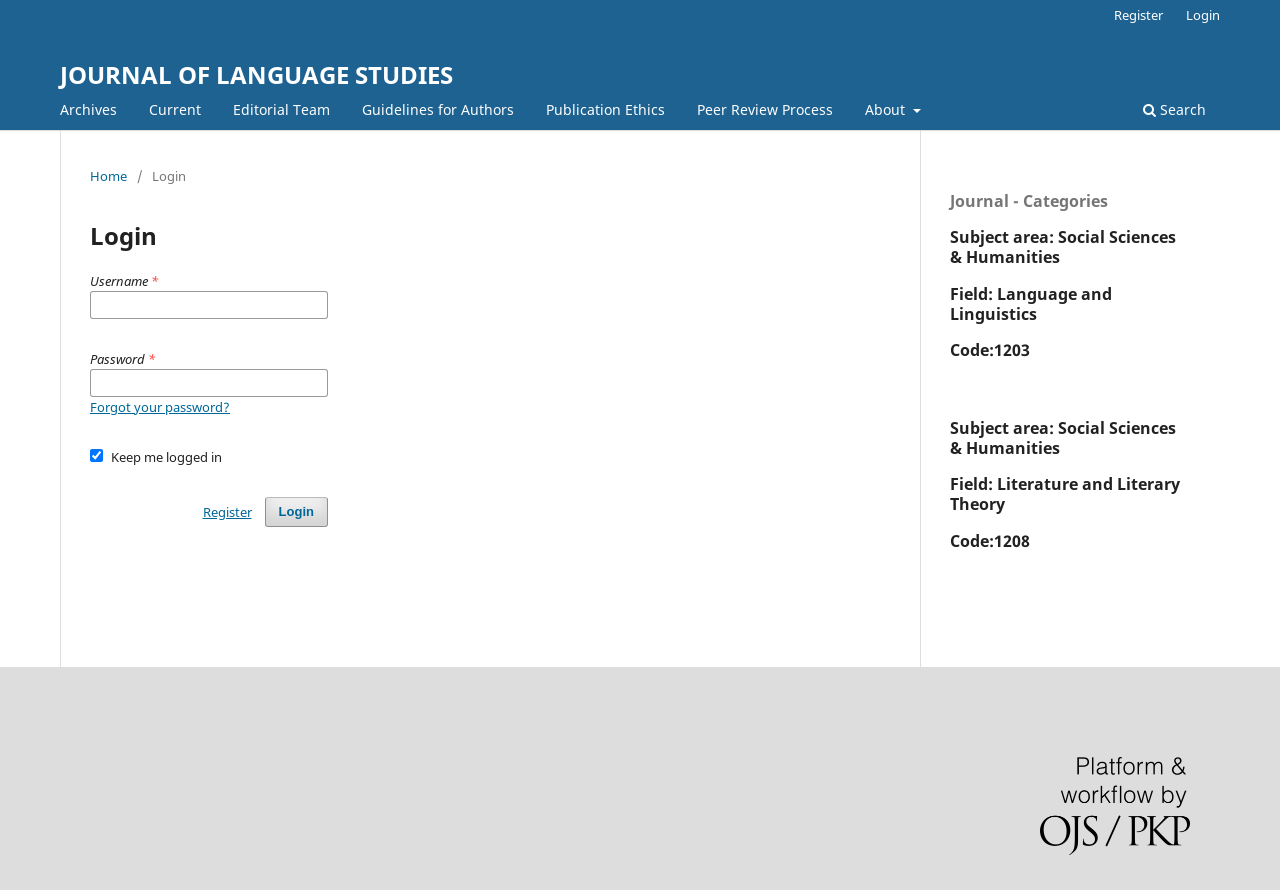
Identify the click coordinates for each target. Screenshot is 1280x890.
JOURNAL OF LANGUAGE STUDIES (256, 74)
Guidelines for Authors (438, 109)
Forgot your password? (160, 407)
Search (1174, 109)
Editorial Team (281, 109)
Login (1203, 15)
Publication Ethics (605, 109)
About (887, 109)
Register (1138, 15)
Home (108, 176)
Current (175, 109)
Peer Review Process (765, 109)
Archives (88, 109)
